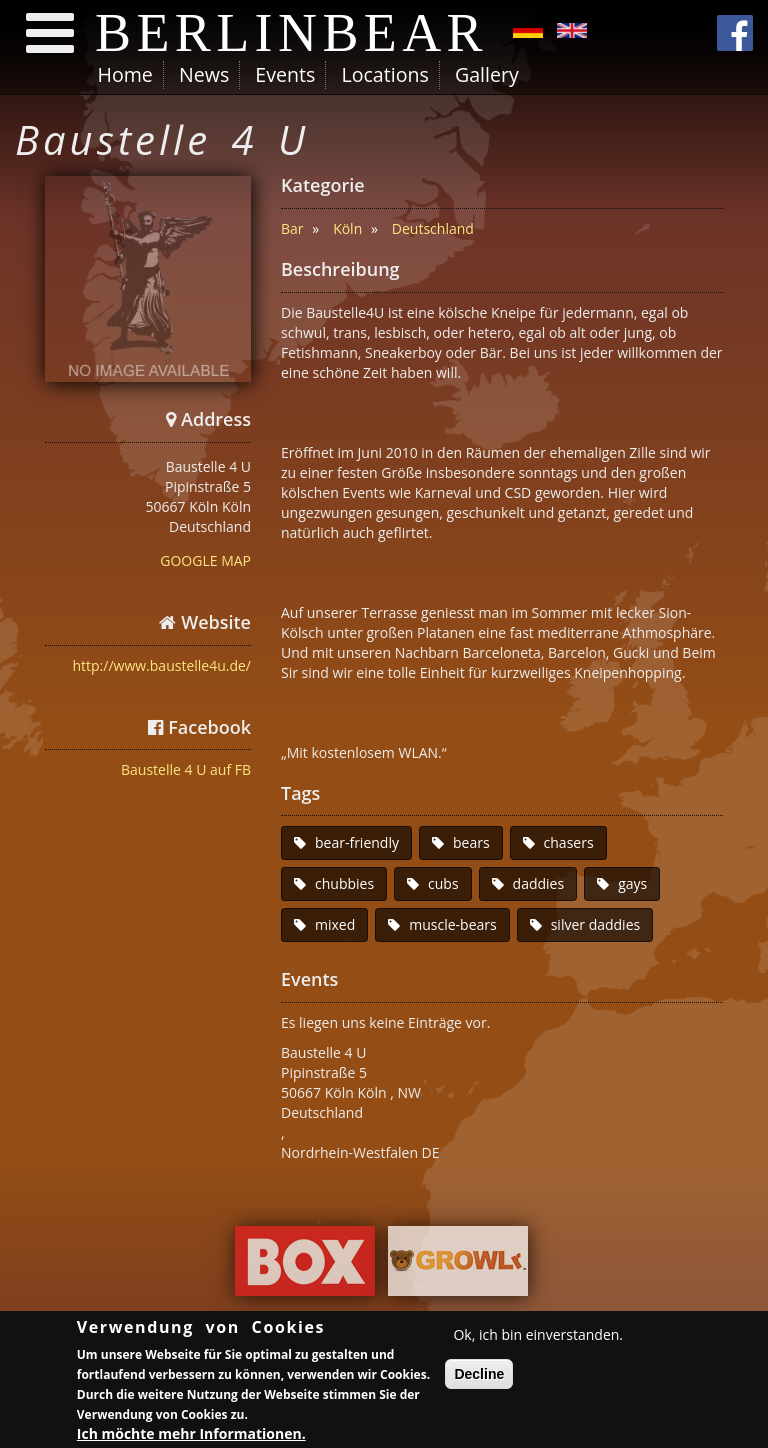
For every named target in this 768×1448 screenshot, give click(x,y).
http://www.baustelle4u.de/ (161, 665)
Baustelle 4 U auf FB (186, 769)
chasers (569, 842)
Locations (384, 74)
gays (632, 883)
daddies (539, 883)
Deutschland (433, 228)
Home (125, 74)
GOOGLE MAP (205, 560)
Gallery (487, 74)
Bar (292, 228)
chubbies (344, 883)
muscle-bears (452, 924)
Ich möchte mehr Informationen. (191, 1435)
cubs (443, 883)
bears (471, 842)
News (204, 74)
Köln (347, 228)
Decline (479, 1376)
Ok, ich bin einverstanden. (538, 1336)
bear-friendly (357, 842)
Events (285, 74)
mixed (335, 924)
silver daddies (596, 924)
